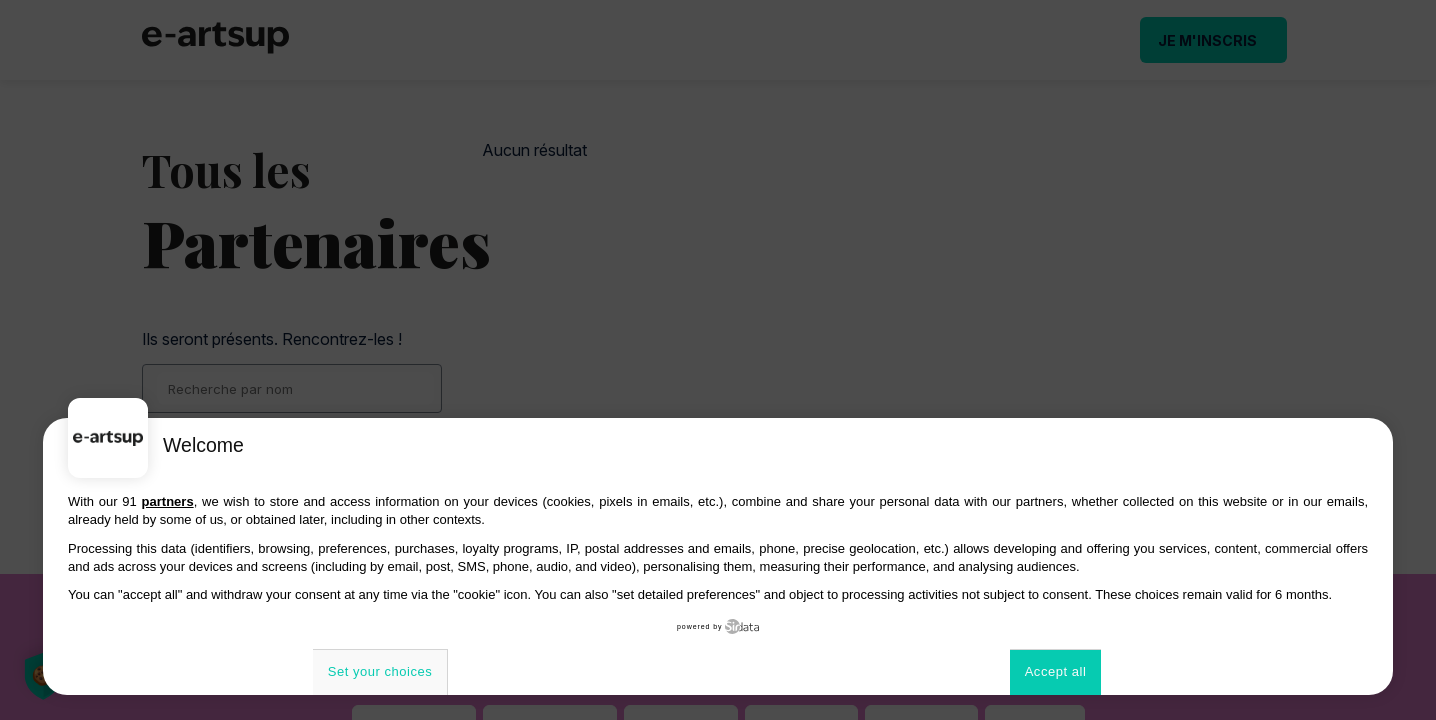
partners (168, 501)
